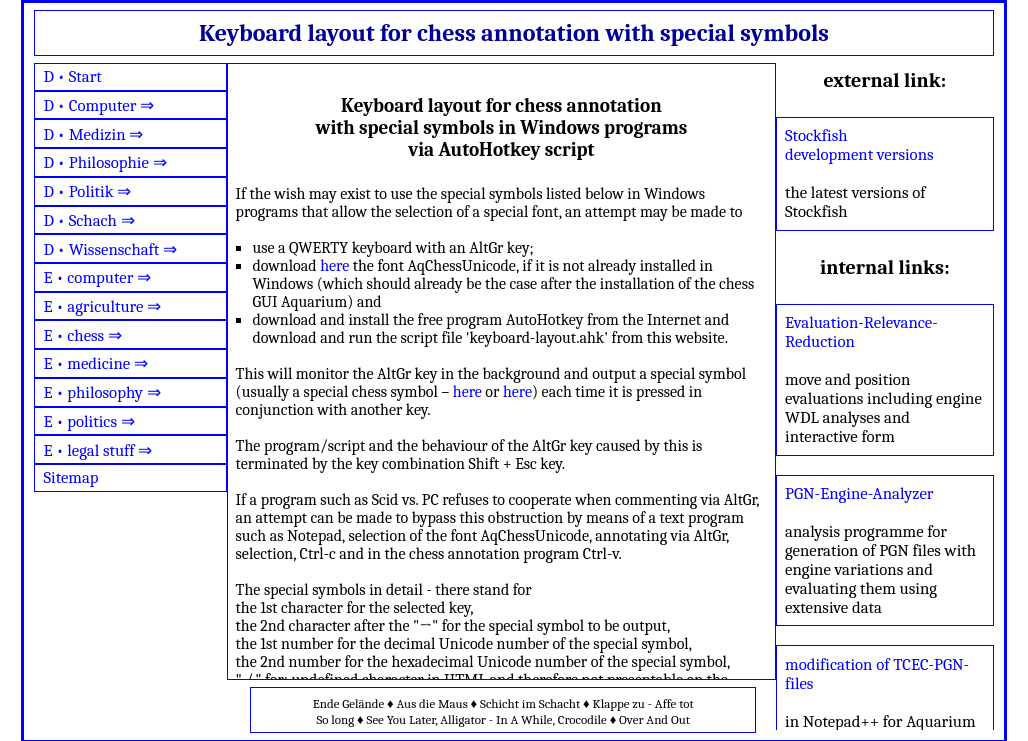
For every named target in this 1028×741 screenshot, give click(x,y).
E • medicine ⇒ (95, 363)
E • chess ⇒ (82, 335)
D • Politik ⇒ (87, 191)
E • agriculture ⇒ (102, 306)
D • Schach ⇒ (88, 220)
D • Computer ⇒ (98, 105)
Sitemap (70, 477)
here (334, 266)
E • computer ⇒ (97, 277)
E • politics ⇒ (88, 421)
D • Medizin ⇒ (93, 134)
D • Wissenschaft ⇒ (110, 249)
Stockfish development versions (859, 145)
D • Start (72, 76)
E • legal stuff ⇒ (97, 450)
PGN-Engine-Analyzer (859, 493)
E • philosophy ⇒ (101, 392)
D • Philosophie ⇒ (104, 162)
